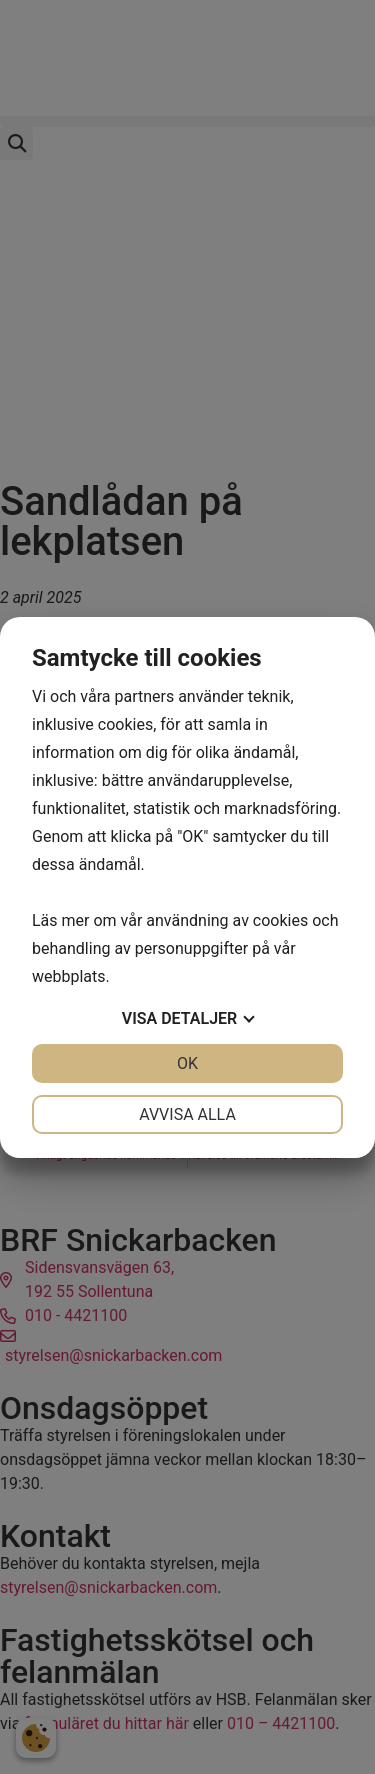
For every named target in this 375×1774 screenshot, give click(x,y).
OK (187, 1063)
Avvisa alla (187, 1114)
